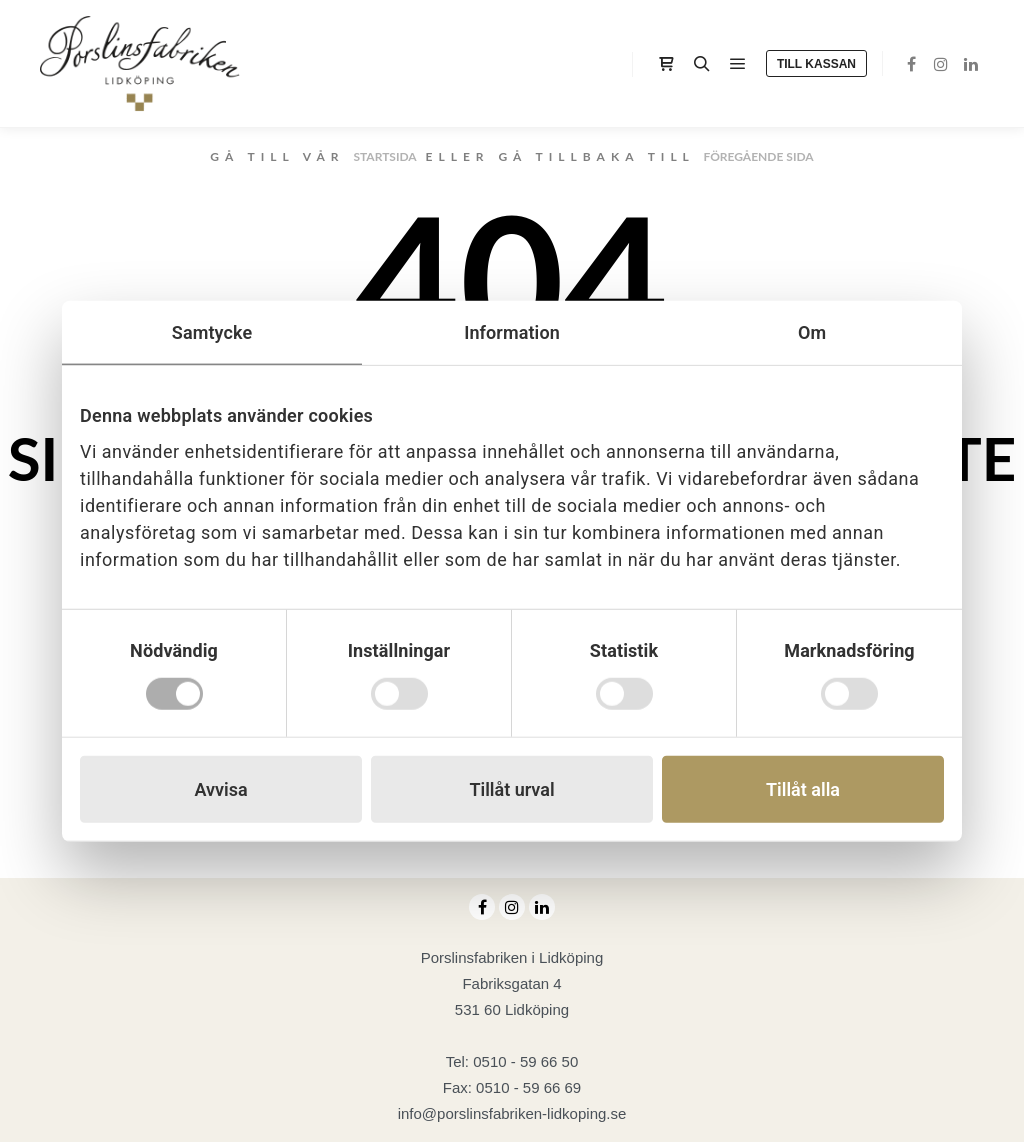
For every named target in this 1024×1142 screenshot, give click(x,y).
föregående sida (758, 156)
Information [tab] (512, 332)
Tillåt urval (511, 788)
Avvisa (220, 788)
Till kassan (816, 64)
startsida (384, 156)
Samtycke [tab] (212, 332)
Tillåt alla (803, 788)
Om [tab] (812, 332)
